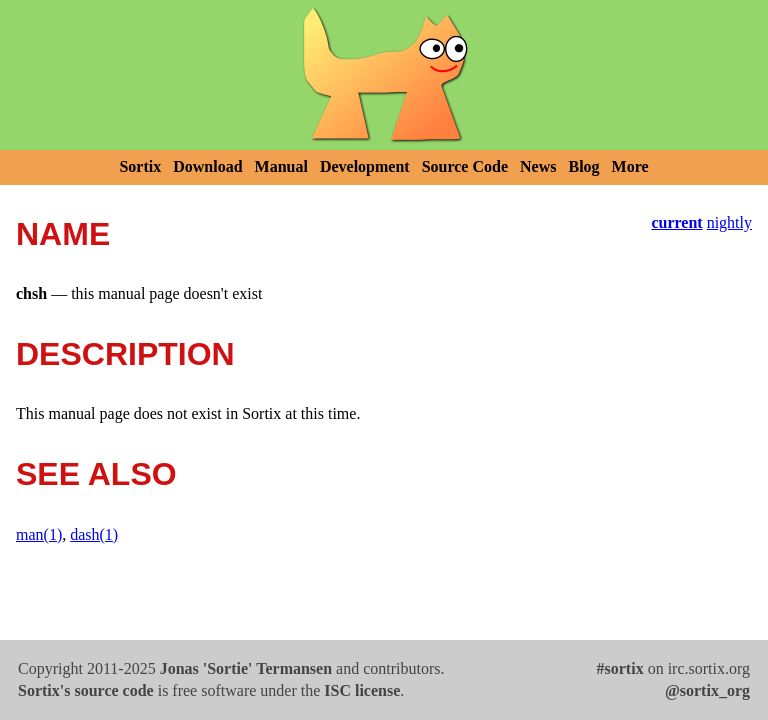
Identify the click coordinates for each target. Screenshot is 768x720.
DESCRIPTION (125, 354)
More (630, 166)
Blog (583, 166)
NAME (63, 234)
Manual (281, 166)
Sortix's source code (86, 690)
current (676, 222)
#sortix (620, 668)
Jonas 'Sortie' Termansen (246, 668)
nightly (729, 222)
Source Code (465, 166)
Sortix (140, 166)
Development (365, 166)
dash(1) (94, 534)
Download (207, 166)
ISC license (362, 690)
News (538, 166)
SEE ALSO (96, 474)
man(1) (39, 534)
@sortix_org (707, 690)
